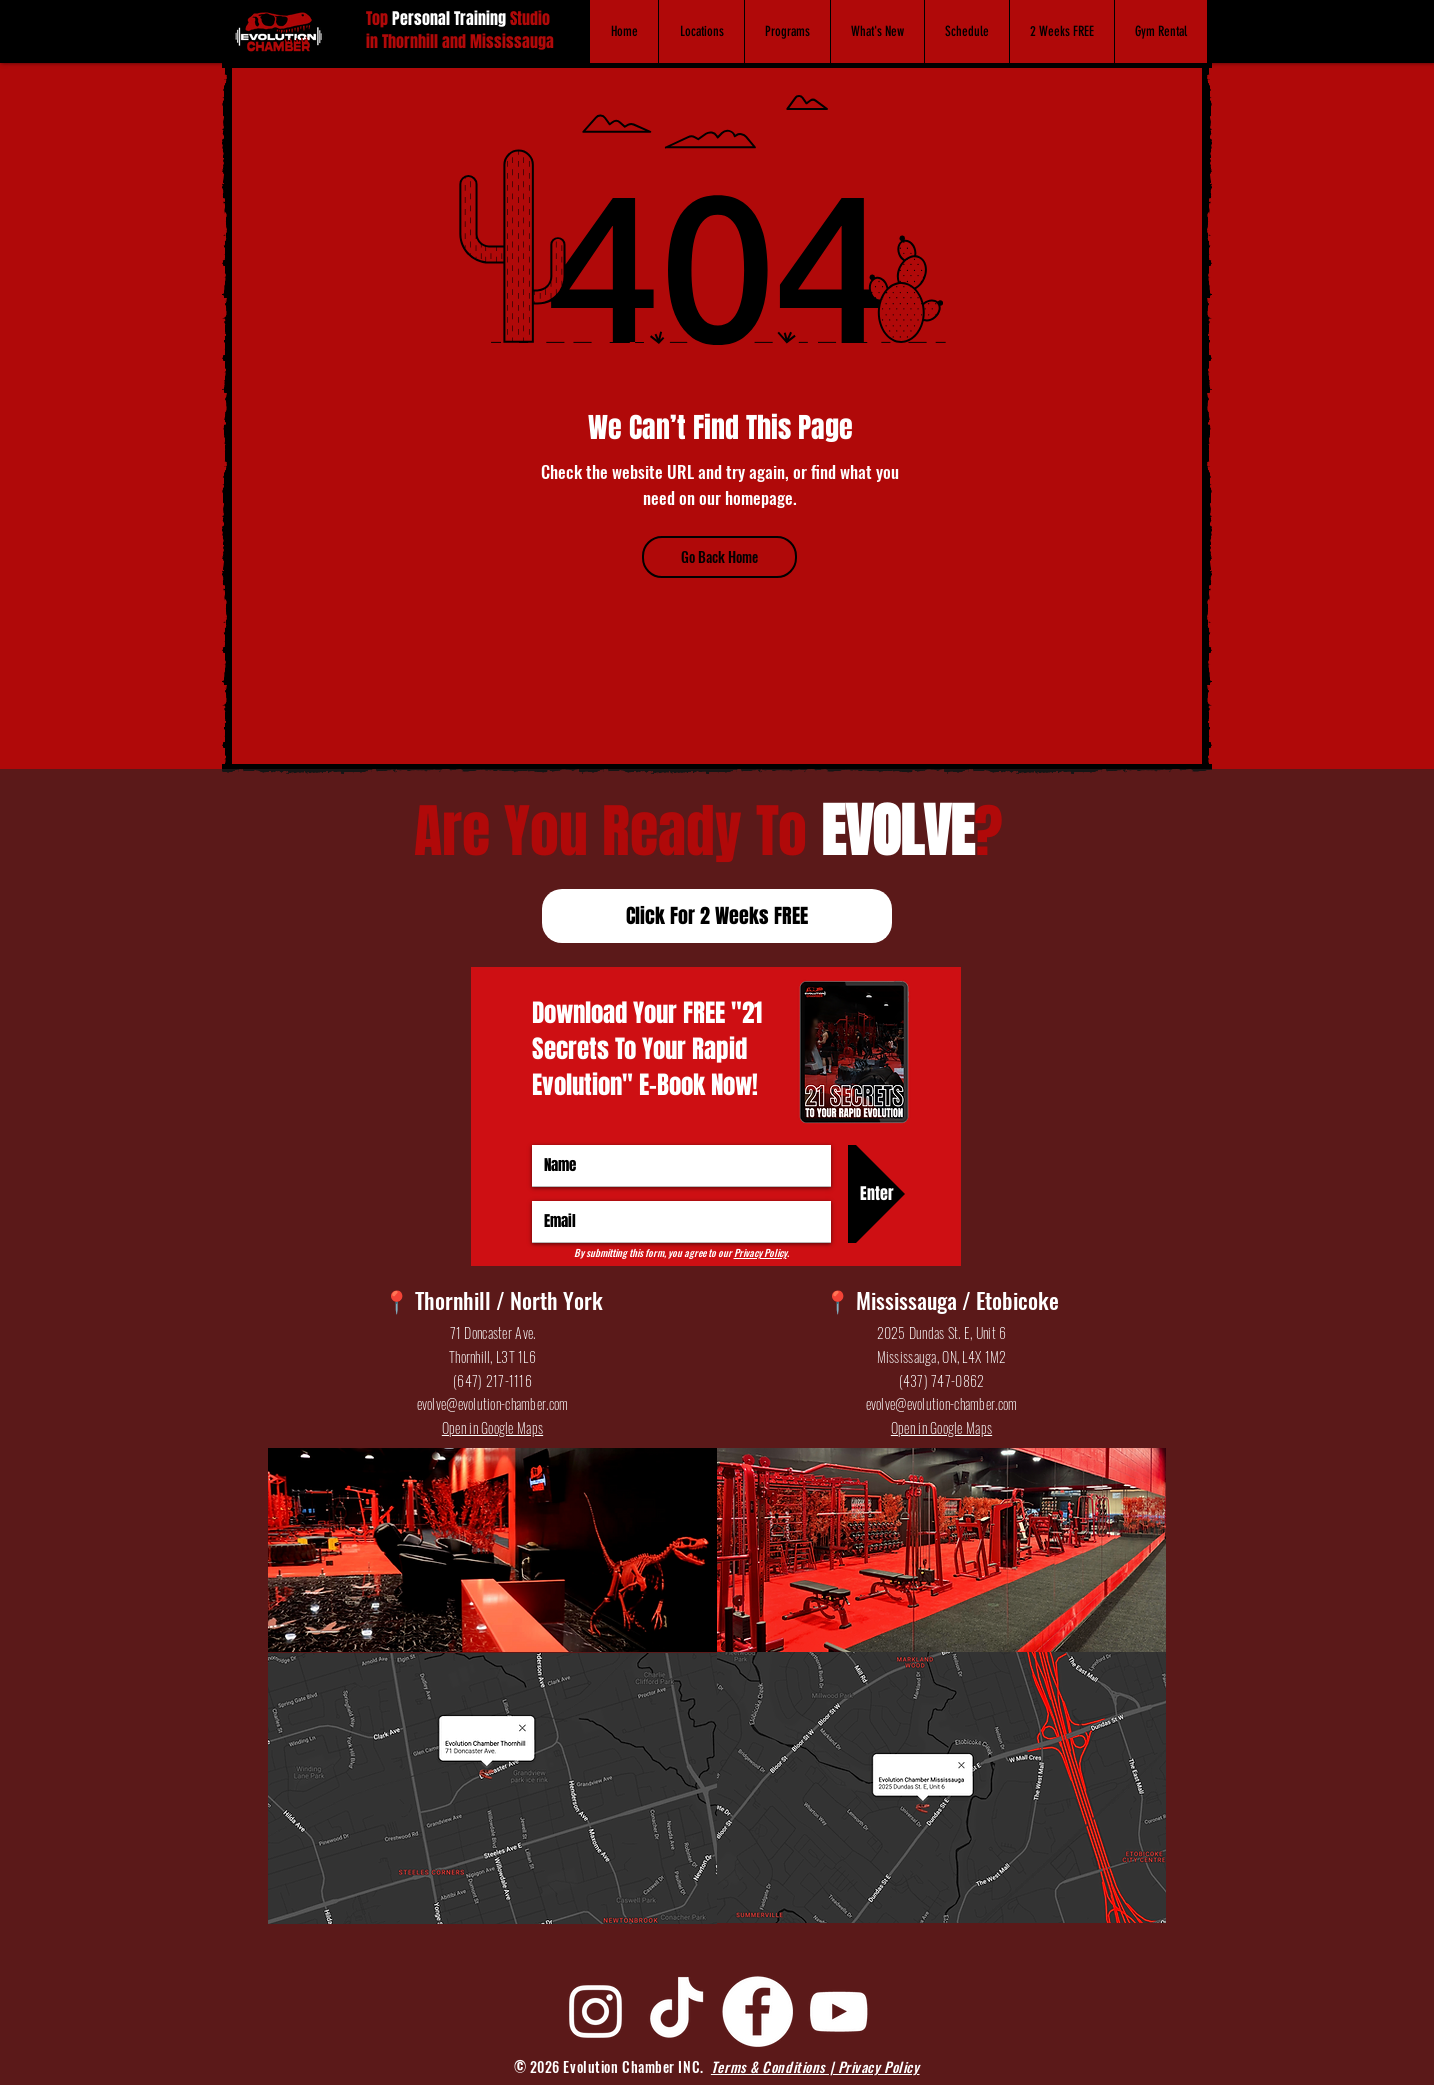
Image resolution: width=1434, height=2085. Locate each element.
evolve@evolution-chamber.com (493, 1403)
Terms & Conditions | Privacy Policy (815, 2066)
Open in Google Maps (492, 1427)
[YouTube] (838, 2011)
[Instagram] (595, 2011)
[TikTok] (676, 2011)
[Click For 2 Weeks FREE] (717, 916)
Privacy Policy (760, 1252)
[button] (701, 31)
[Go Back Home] (719, 557)
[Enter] (876, 1194)
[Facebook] (757, 2011)
